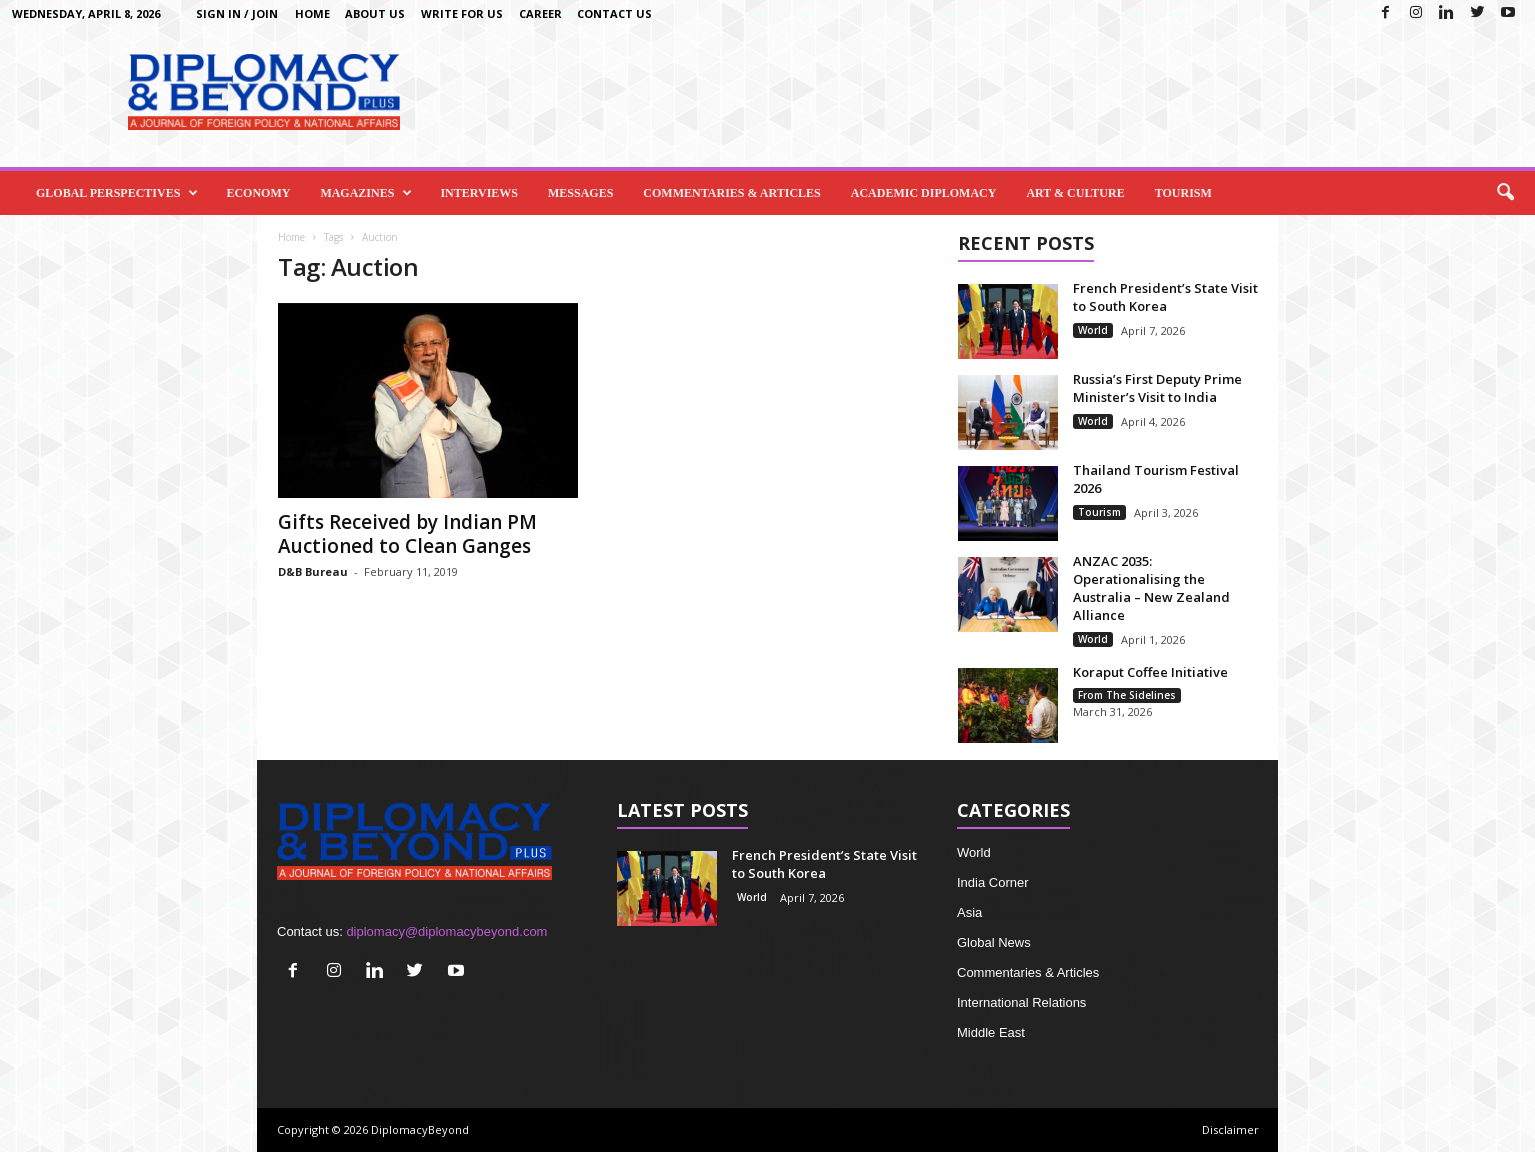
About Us (375, 13)
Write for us (462, 13)
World (1093, 330)
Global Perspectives (117, 193)
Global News (994, 942)
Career (540, 13)
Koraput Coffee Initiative (1150, 672)
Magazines (366, 193)
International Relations (1021, 1002)
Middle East (991, 1032)
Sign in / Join (237, 13)
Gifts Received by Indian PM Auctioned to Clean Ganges (407, 534)
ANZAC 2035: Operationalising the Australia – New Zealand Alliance (1151, 588)
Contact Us (614, 13)
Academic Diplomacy (924, 193)
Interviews (479, 193)
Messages (580, 193)
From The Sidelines (1127, 695)
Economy (258, 193)
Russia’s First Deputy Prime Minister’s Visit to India (1157, 388)
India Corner (993, 882)
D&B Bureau (313, 571)
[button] (1505, 193)
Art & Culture (1075, 193)
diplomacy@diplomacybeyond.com (446, 931)
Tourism (1183, 193)
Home (312, 13)
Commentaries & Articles (731, 193)
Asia (969, 912)
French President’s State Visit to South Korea (1165, 297)
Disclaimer (1230, 1129)
